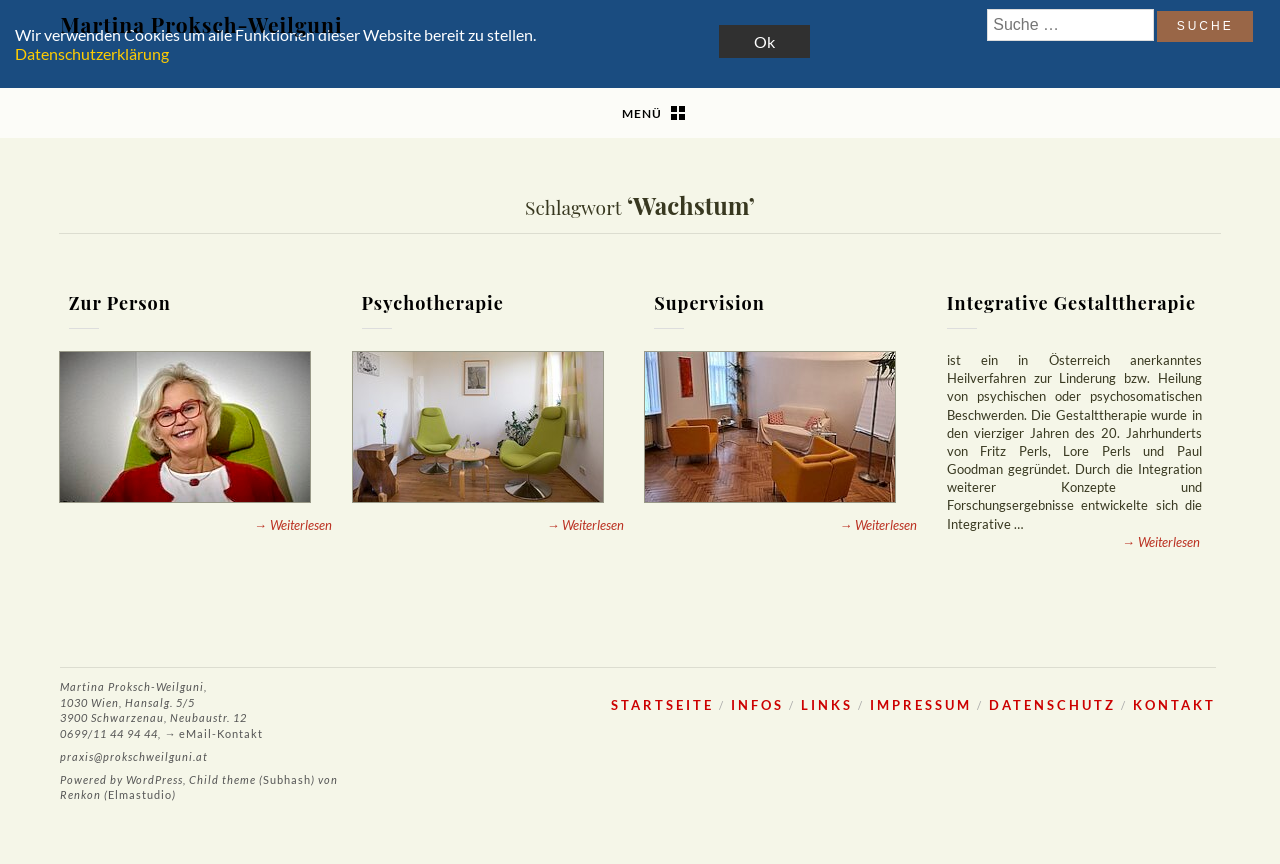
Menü (642, 113)
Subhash (287, 779)
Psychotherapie (432, 303)
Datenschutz (1052, 705)
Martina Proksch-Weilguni (201, 24)
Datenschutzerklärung (92, 53)
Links (827, 705)
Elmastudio (140, 794)
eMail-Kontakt (221, 733)
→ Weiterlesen (293, 525)
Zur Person (120, 303)
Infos (757, 705)
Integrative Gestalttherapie (1071, 303)
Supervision (709, 303)
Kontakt (1174, 705)
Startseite (662, 705)
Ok (764, 41)
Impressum (921, 705)
